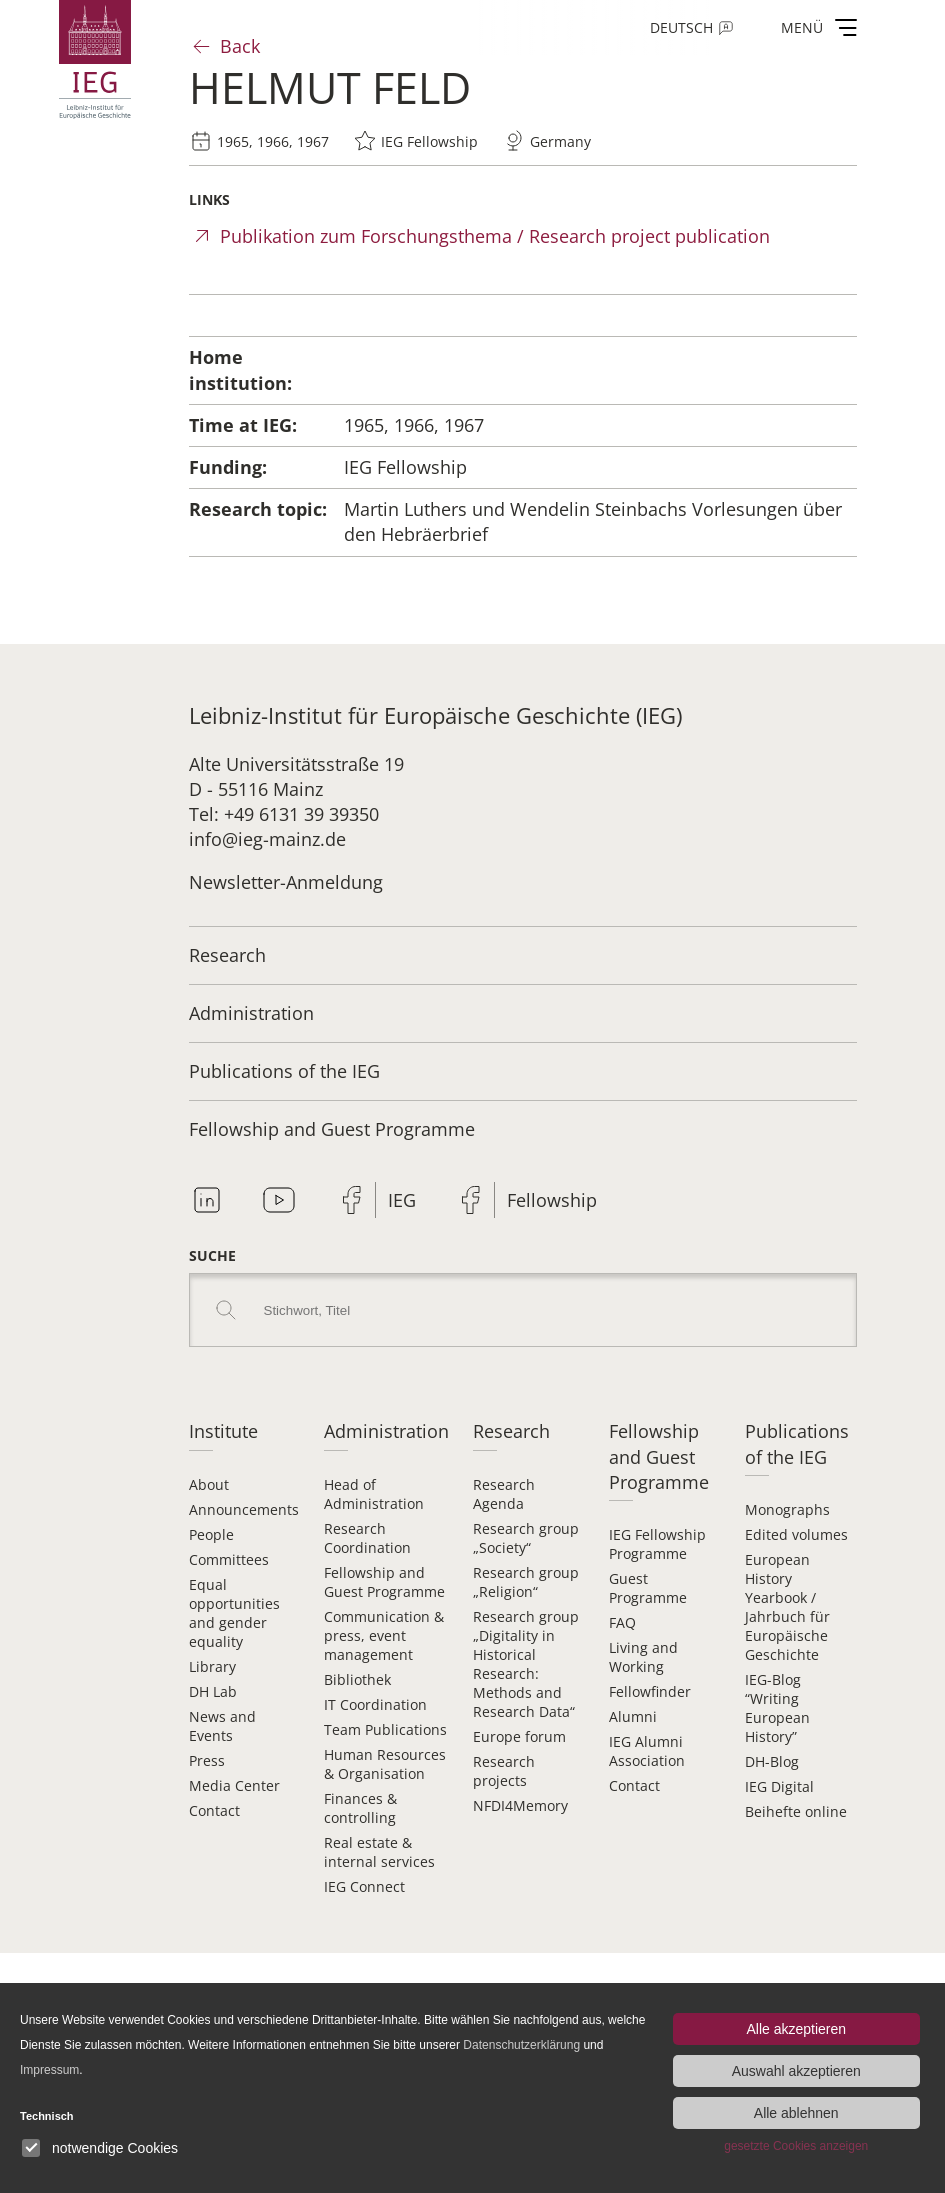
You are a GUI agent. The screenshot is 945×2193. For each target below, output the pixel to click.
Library (212, 1666)
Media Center (234, 1785)
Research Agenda (504, 1494)
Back (240, 46)
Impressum (49, 2070)
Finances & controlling (360, 1808)
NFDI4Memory (520, 1805)
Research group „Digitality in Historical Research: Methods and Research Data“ (526, 1664)
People (211, 1534)
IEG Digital (779, 1786)
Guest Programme (648, 1588)
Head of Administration (374, 1494)
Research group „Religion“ (526, 1582)
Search (226, 1310)
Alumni (633, 1716)
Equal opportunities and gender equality (234, 1613)
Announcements (244, 1509)
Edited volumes (796, 1534)
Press (207, 1760)
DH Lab (213, 1691)
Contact (214, 1810)
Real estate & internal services (379, 1852)
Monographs (787, 1509)
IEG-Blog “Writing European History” (777, 1708)
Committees (229, 1559)
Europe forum (519, 1736)
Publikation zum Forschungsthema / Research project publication (495, 236)
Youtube (279, 1200)
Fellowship (552, 1200)
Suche (212, 1255)
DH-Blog (772, 1761)
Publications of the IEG (284, 1071)
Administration (251, 1013)
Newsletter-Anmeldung (286, 882)
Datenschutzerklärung (521, 2045)
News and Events (222, 1726)
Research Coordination (367, 1538)
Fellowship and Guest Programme (332, 1129)
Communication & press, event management (384, 1635)
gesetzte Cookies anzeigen (796, 2146)
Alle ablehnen (796, 2113)
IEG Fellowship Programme (657, 1544)
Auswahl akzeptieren (796, 2071)
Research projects (504, 1771)
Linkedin (207, 1200)
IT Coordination (375, 1704)
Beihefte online (796, 1811)
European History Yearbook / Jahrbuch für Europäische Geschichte (787, 1607)
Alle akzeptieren (796, 2029)
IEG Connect (364, 1886)
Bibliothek (357, 1679)
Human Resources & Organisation (385, 1764)
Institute (223, 1431)
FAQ (622, 1622)
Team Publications (385, 1729)
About (209, 1484)
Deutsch (681, 27)
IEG (402, 1200)
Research (227, 955)
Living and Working (643, 1657)
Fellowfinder (650, 1691)
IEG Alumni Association (647, 1751)
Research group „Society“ (526, 1538)
